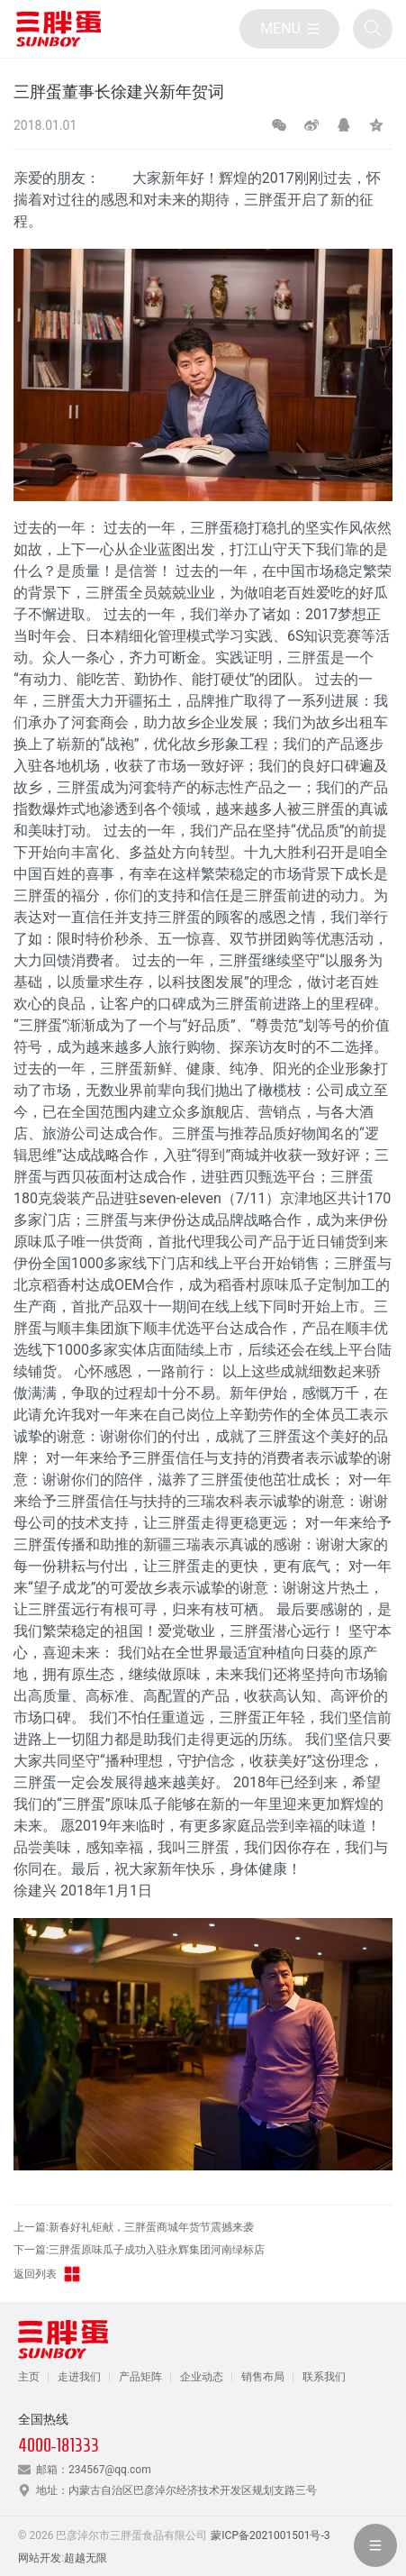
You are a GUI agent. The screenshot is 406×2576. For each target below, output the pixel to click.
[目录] (289, 29)
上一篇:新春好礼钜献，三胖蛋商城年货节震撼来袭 (134, 2227)
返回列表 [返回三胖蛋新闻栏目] (48, 2274)
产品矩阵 (140, 2376)
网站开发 (39, 2558)
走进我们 (79, 2376)
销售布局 (262, 2376)
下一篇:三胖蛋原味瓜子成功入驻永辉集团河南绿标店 (139, 2249)
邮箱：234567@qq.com (93, 2469)
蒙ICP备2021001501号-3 (270, 2535)
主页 (29, 2376)
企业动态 (201, 2376)
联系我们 (324, 2376)
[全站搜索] (372, 29)
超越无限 (85, 2558)
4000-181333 (58, 2445)
